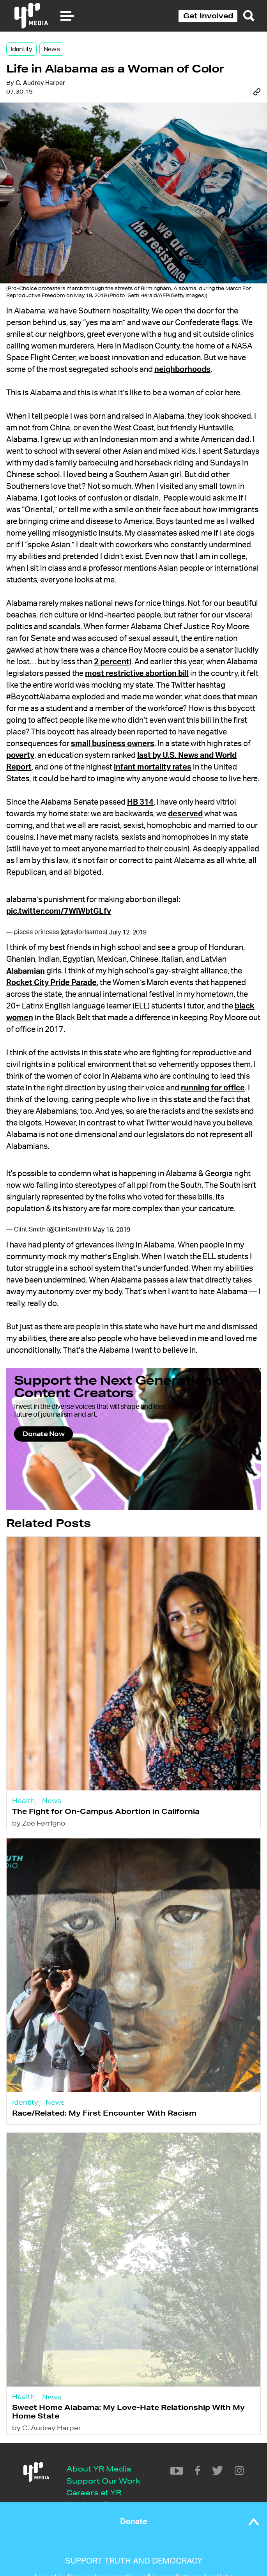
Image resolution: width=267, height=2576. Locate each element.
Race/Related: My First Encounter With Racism (104, 2113)
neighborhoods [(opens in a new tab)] (182, 369)
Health (23, 1800)
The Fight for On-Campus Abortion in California (106, 1811)
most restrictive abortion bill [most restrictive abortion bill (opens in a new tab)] (137, 674)
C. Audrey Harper (40, 83)
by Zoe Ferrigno (38, 1823)
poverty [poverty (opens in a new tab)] (20, 755)
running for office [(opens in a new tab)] (213, 1088)
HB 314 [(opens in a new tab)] (140, 802)
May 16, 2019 (111, 1230)
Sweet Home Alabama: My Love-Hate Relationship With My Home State (128, 2411)
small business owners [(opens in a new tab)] (112, 744)
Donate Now (43, 1434)
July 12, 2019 (128, 932)
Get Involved (208, 15)
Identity (21, 49)
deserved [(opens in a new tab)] (185, 814)
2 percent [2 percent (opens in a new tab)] (111, 662)
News (52, 49)
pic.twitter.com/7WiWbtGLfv (58, 911)
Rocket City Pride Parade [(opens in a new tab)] (51, 983)
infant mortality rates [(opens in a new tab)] (152, 767)
